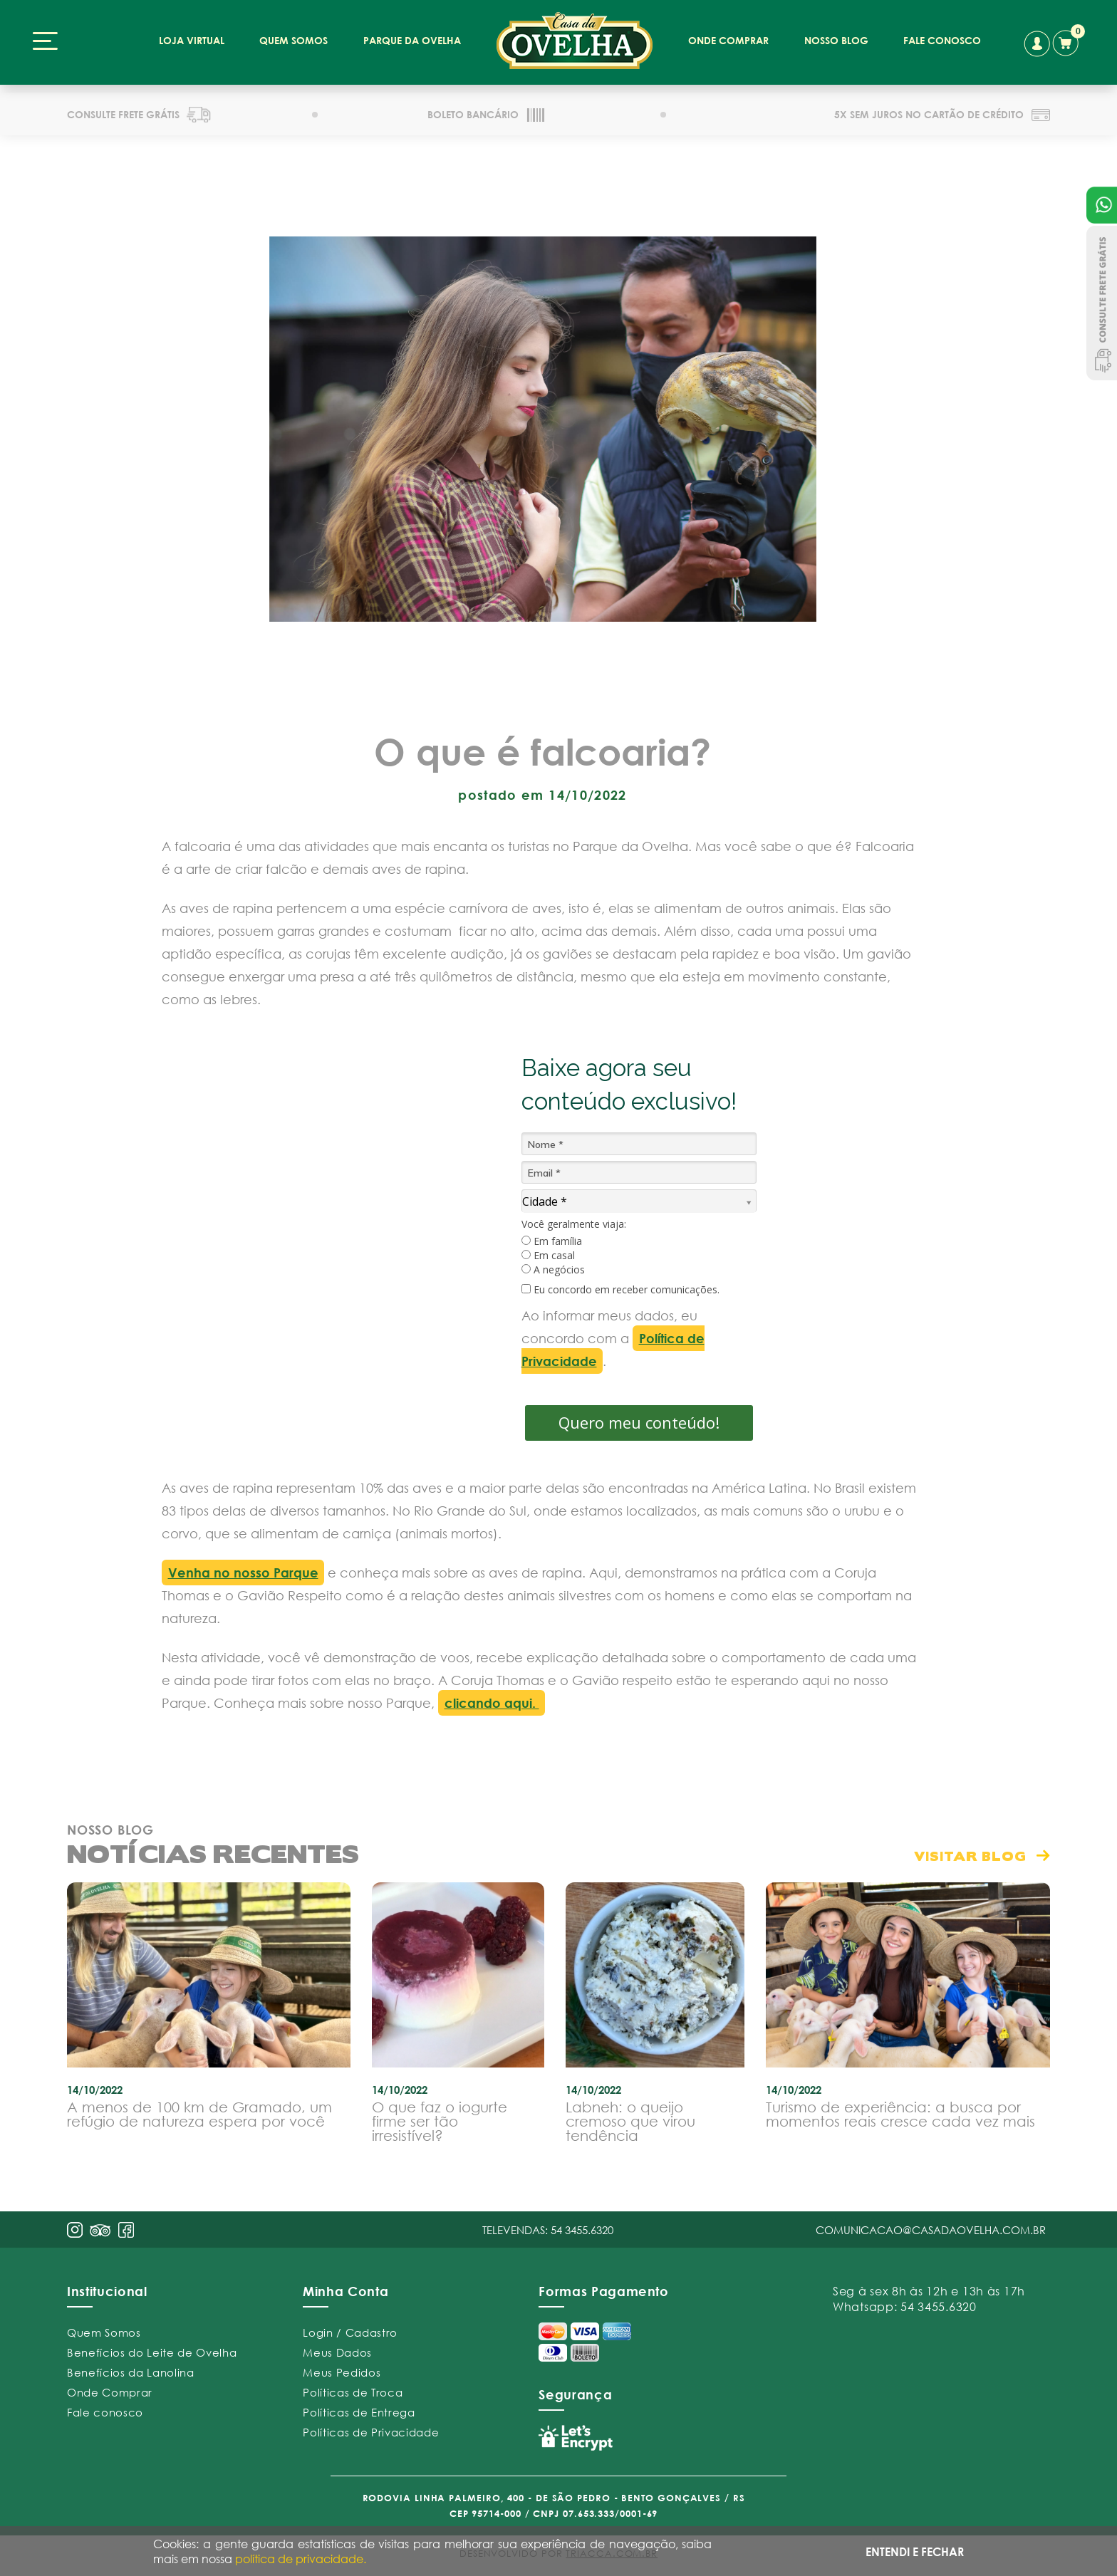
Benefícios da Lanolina (130, 2372)
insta (75, 2230)
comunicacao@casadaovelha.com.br (931, 2230)
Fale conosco (105, 2412)
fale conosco (942, 40)
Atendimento (1101, 205)
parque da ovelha (412, 40)
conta (1037, 44)
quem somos (293, 40)
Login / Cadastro (350, 2332)
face (126, 2230)
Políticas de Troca (352, 2392)
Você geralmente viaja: (573, 1224)
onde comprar (728, 40)
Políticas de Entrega (359, 2412)
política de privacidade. (300, 2558)
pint (100, 2232)
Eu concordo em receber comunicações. (620, 1289)
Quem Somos (104, 2332)
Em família (551, 1241)
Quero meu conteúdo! (638, 1422)
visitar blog (970, 1855)
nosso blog (836, 40)
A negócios (553, 1269)
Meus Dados (337, 2352)
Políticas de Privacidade (371, 2432)
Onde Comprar (109, 2392)
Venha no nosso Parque (243, 1572)
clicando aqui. (492, 1703)
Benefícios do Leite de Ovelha (152, 2352)
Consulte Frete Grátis (1101, 303)
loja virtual (191, 40)
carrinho (1068, 40)
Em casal (548, 1255)
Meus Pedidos (341, 2372)
